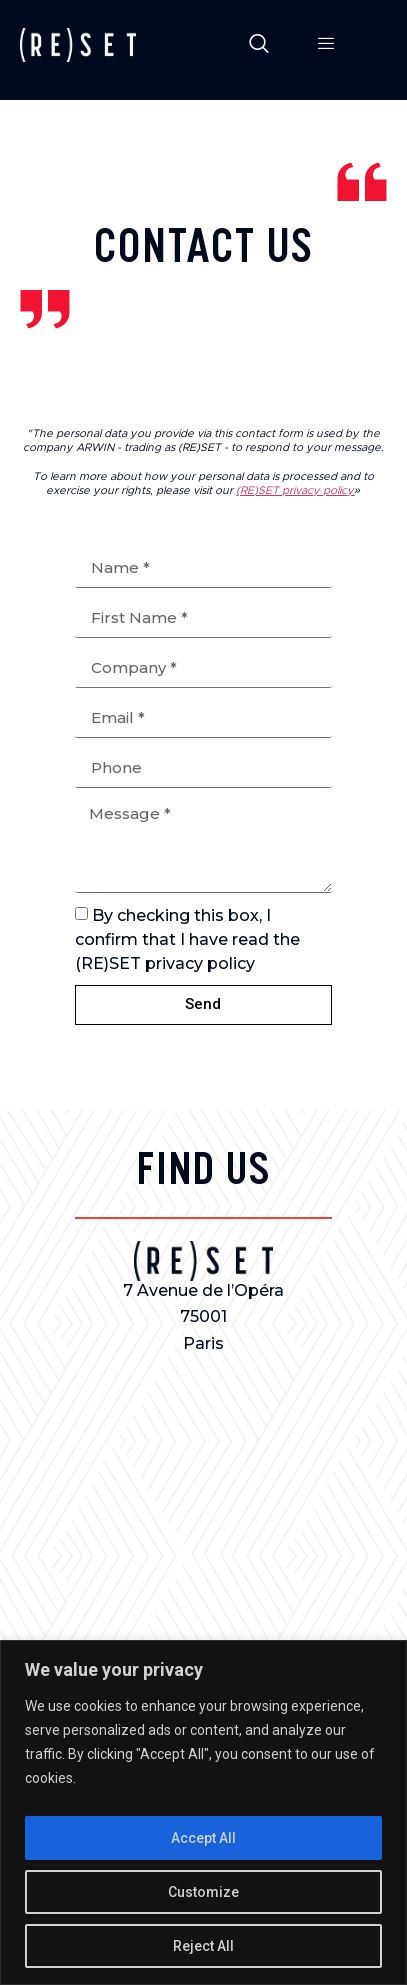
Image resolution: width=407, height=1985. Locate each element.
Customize (203, 1892)
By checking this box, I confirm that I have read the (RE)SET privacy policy (187, 939)
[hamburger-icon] (326, 45)
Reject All (203, 1946)
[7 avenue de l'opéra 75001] (203, 1514)
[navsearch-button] (259, 45)
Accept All (203, 1838)
